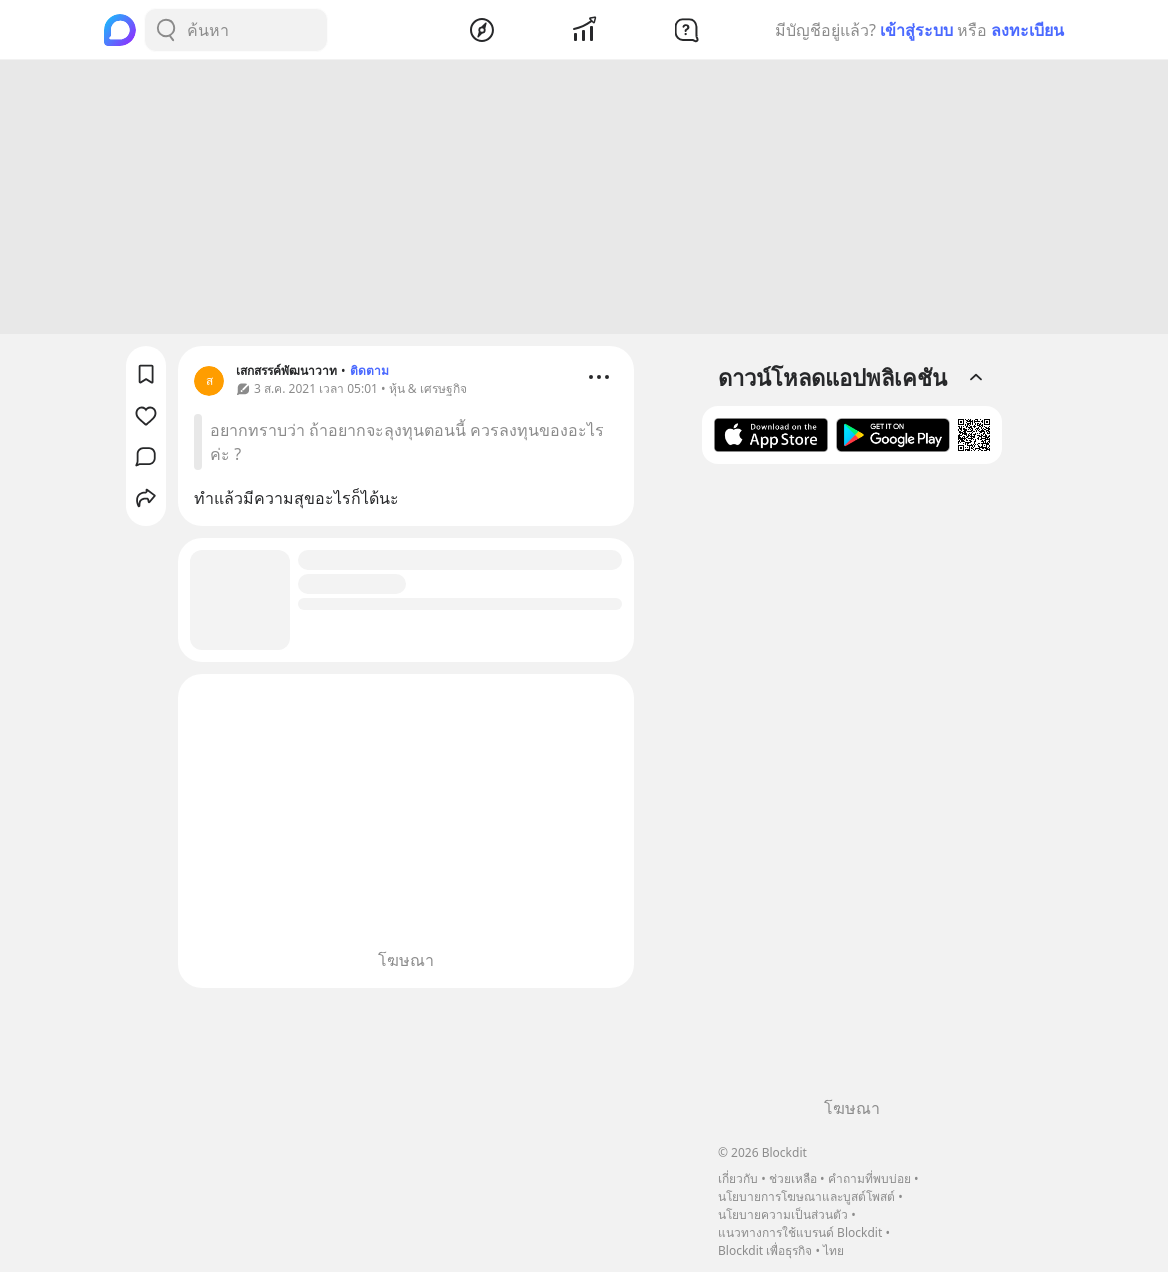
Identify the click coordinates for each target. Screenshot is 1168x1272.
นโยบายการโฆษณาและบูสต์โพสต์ (806, 1196)
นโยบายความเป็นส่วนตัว (783, 1214)
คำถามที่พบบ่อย (869, 1178)
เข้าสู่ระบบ (916, 30)
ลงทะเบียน (1027, 30)
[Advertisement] (584, 200)
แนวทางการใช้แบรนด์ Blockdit (800, 1232)
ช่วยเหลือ (793, 1178)
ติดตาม (369, 373)
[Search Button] (166, 30)
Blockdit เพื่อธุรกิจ (765, 1250)
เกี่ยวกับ (738, 1178)
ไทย (833, 1250)
